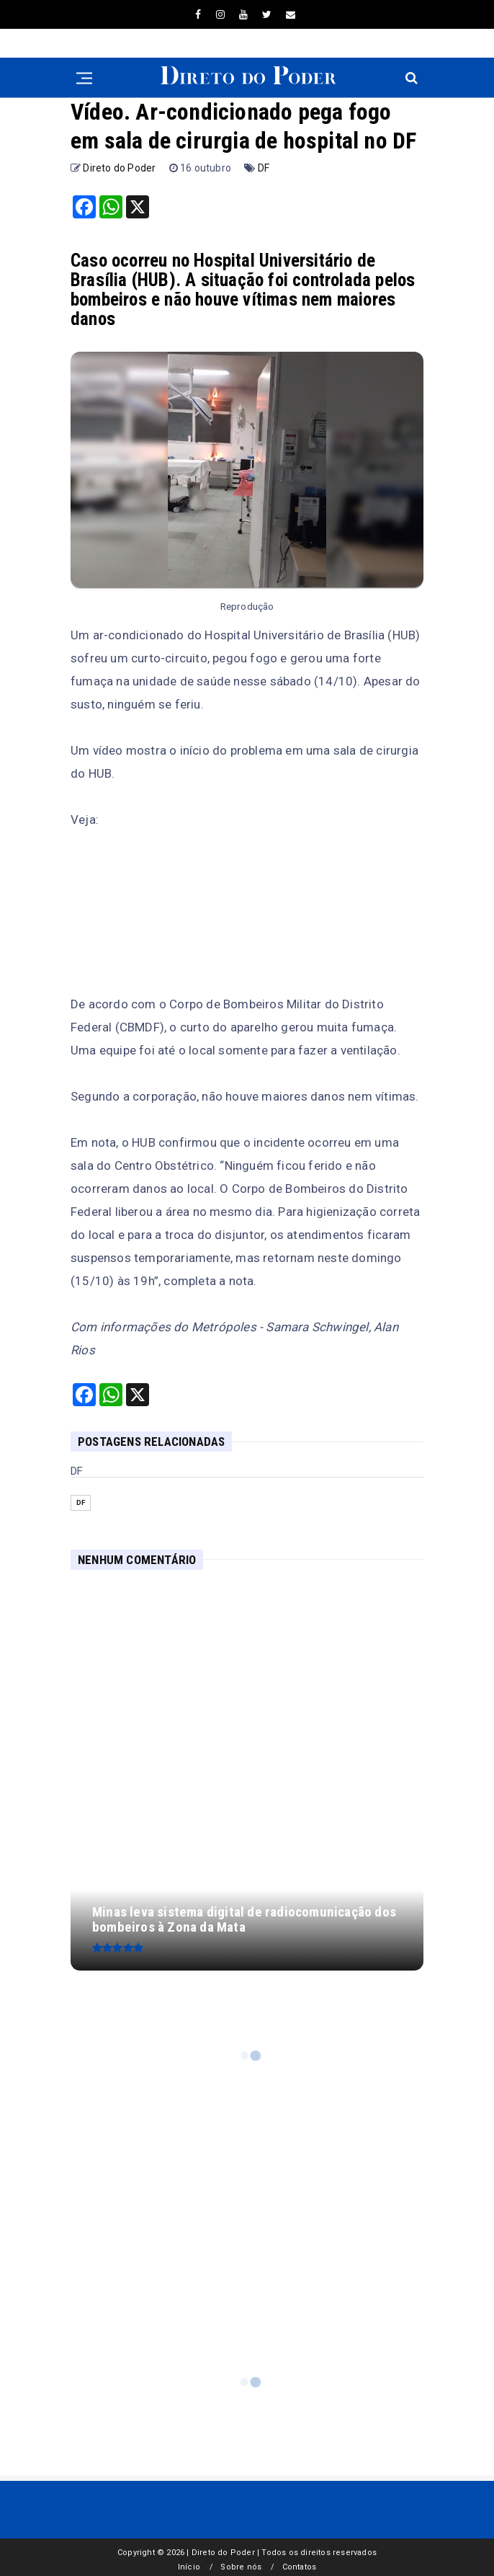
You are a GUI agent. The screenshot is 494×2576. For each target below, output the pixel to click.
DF (263, 168)
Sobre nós (240, 2567)
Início (189, 2567)
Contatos (299, 2567)
